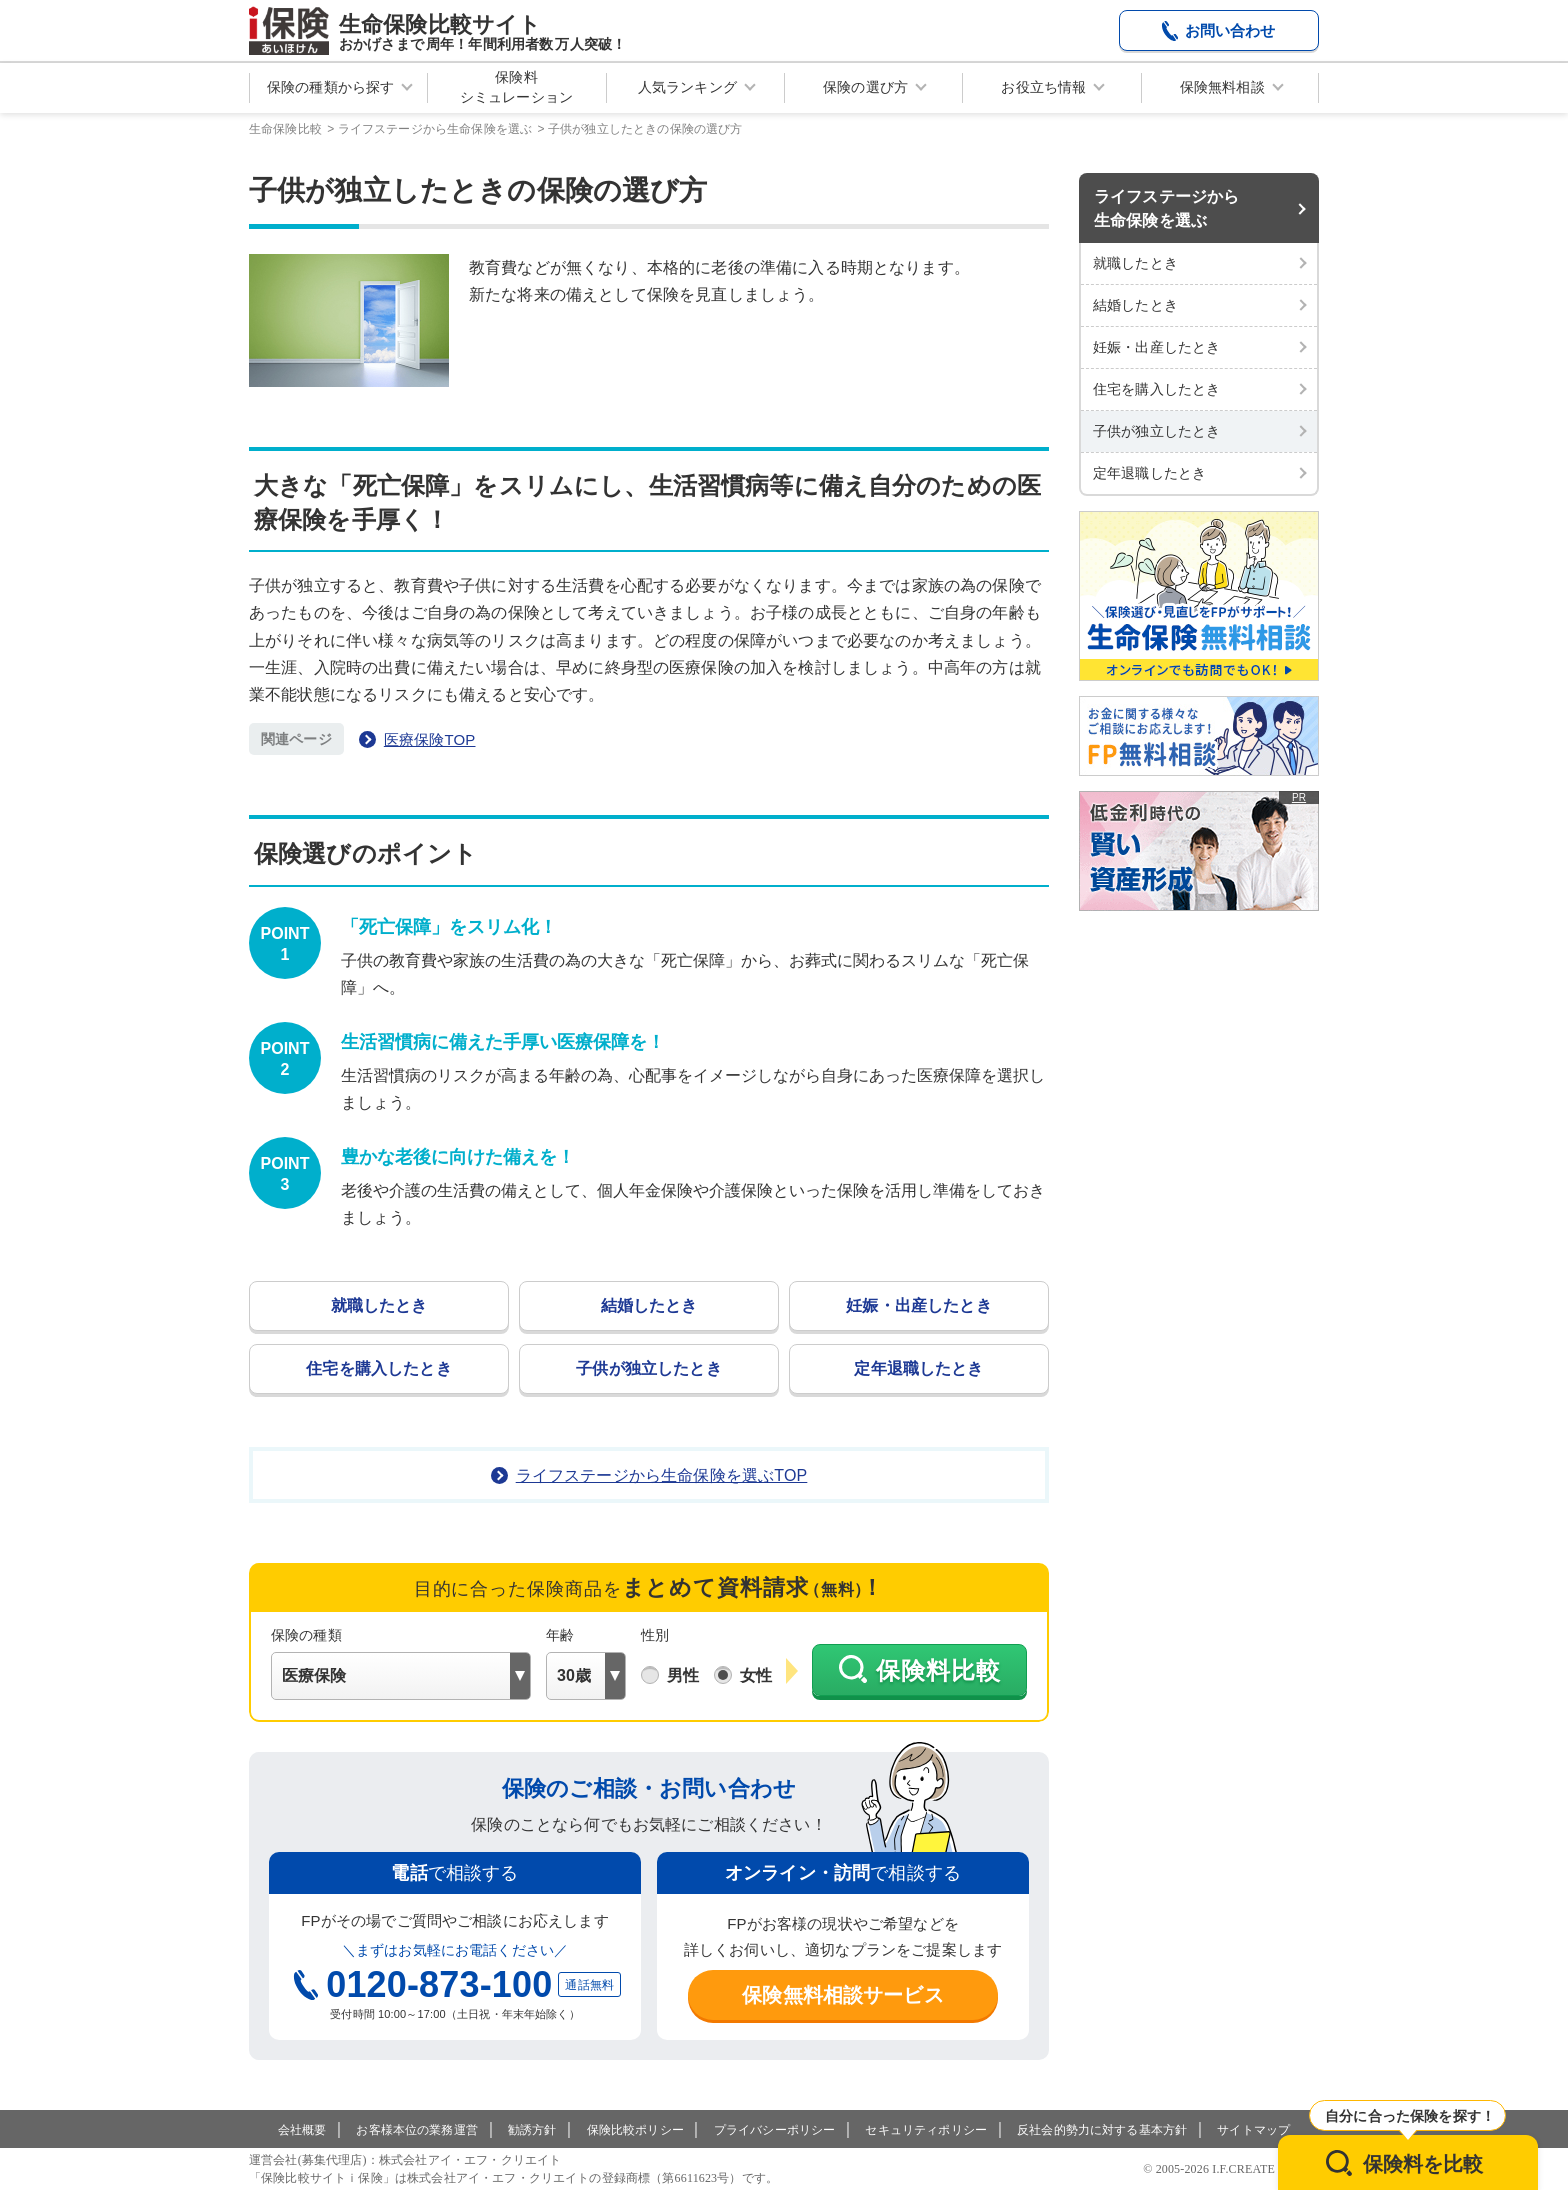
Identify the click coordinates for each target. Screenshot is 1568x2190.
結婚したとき (649, 1305)
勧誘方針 (532, 2130)
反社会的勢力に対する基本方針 (1102, 2130)
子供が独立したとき (648, 1368)
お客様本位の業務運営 (417, 2130)
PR (1299, 797)
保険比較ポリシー (635, 2130)
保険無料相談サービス (843, 1995)
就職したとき (379, 1305)
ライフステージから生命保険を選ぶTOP (662, 1475)
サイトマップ (1253, 2130)
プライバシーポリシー (775, 2130)
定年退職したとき (918, 1368)
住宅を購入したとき (378, 1368)
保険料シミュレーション (516, 87)
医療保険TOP (430, 739)
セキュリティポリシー (926, 2130)
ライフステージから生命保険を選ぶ (1166, 208)
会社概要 (302, 2130)
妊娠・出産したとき (918, 1305)
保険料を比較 (1423, 2164)
